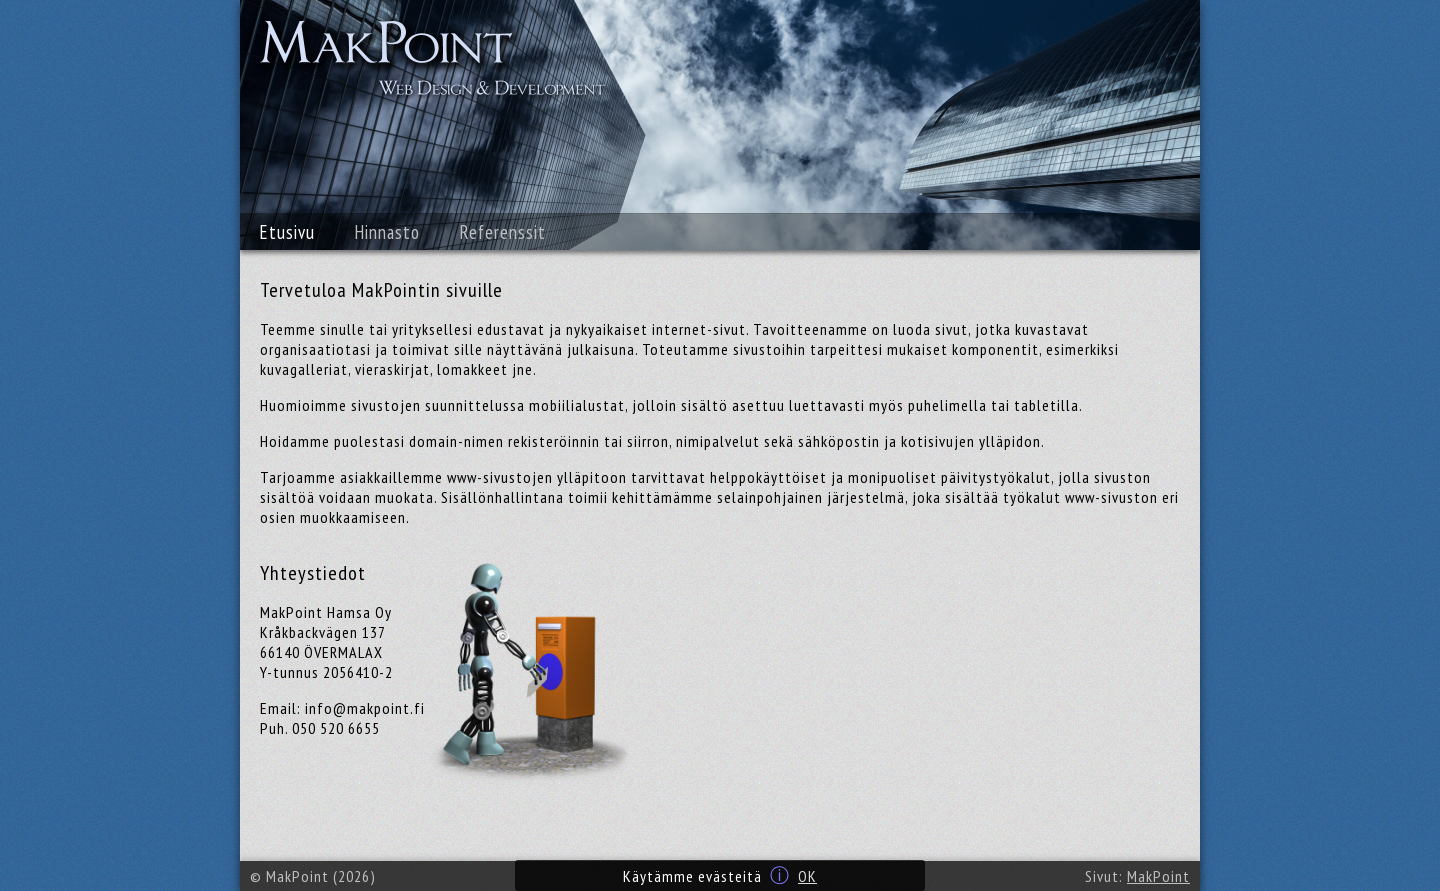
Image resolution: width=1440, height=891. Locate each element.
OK (807, 876)
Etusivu (287, 232)
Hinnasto (387, 232)
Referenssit (503, 232)
